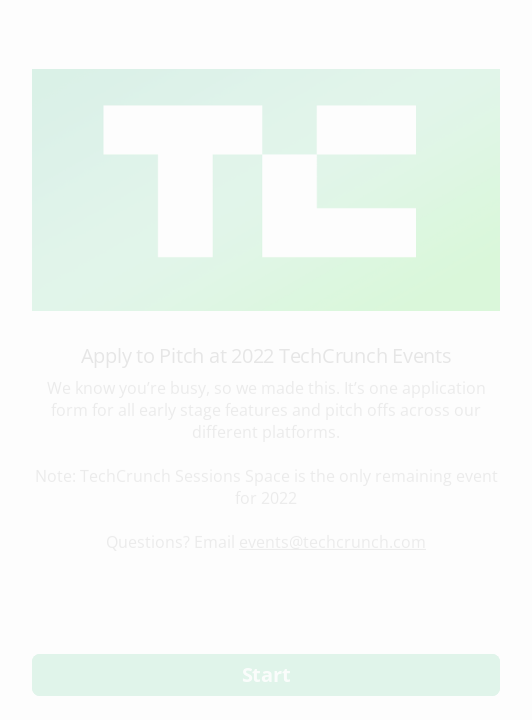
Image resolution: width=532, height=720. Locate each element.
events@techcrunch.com (332, 542)
